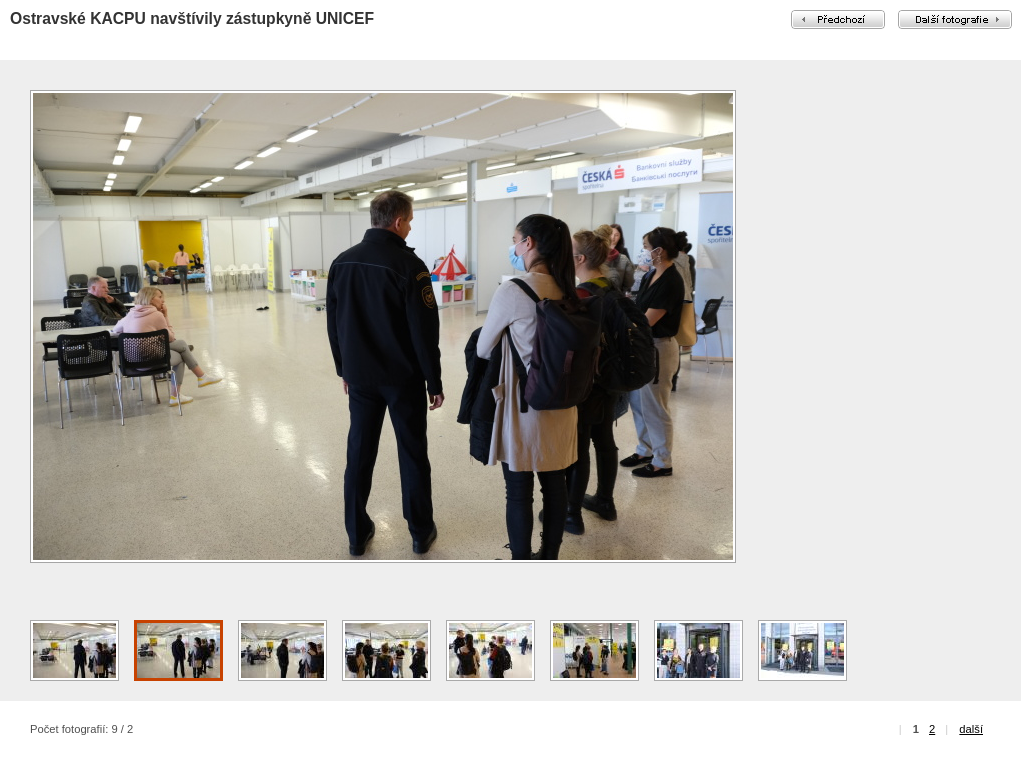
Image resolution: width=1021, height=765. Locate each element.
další (971, 729)
